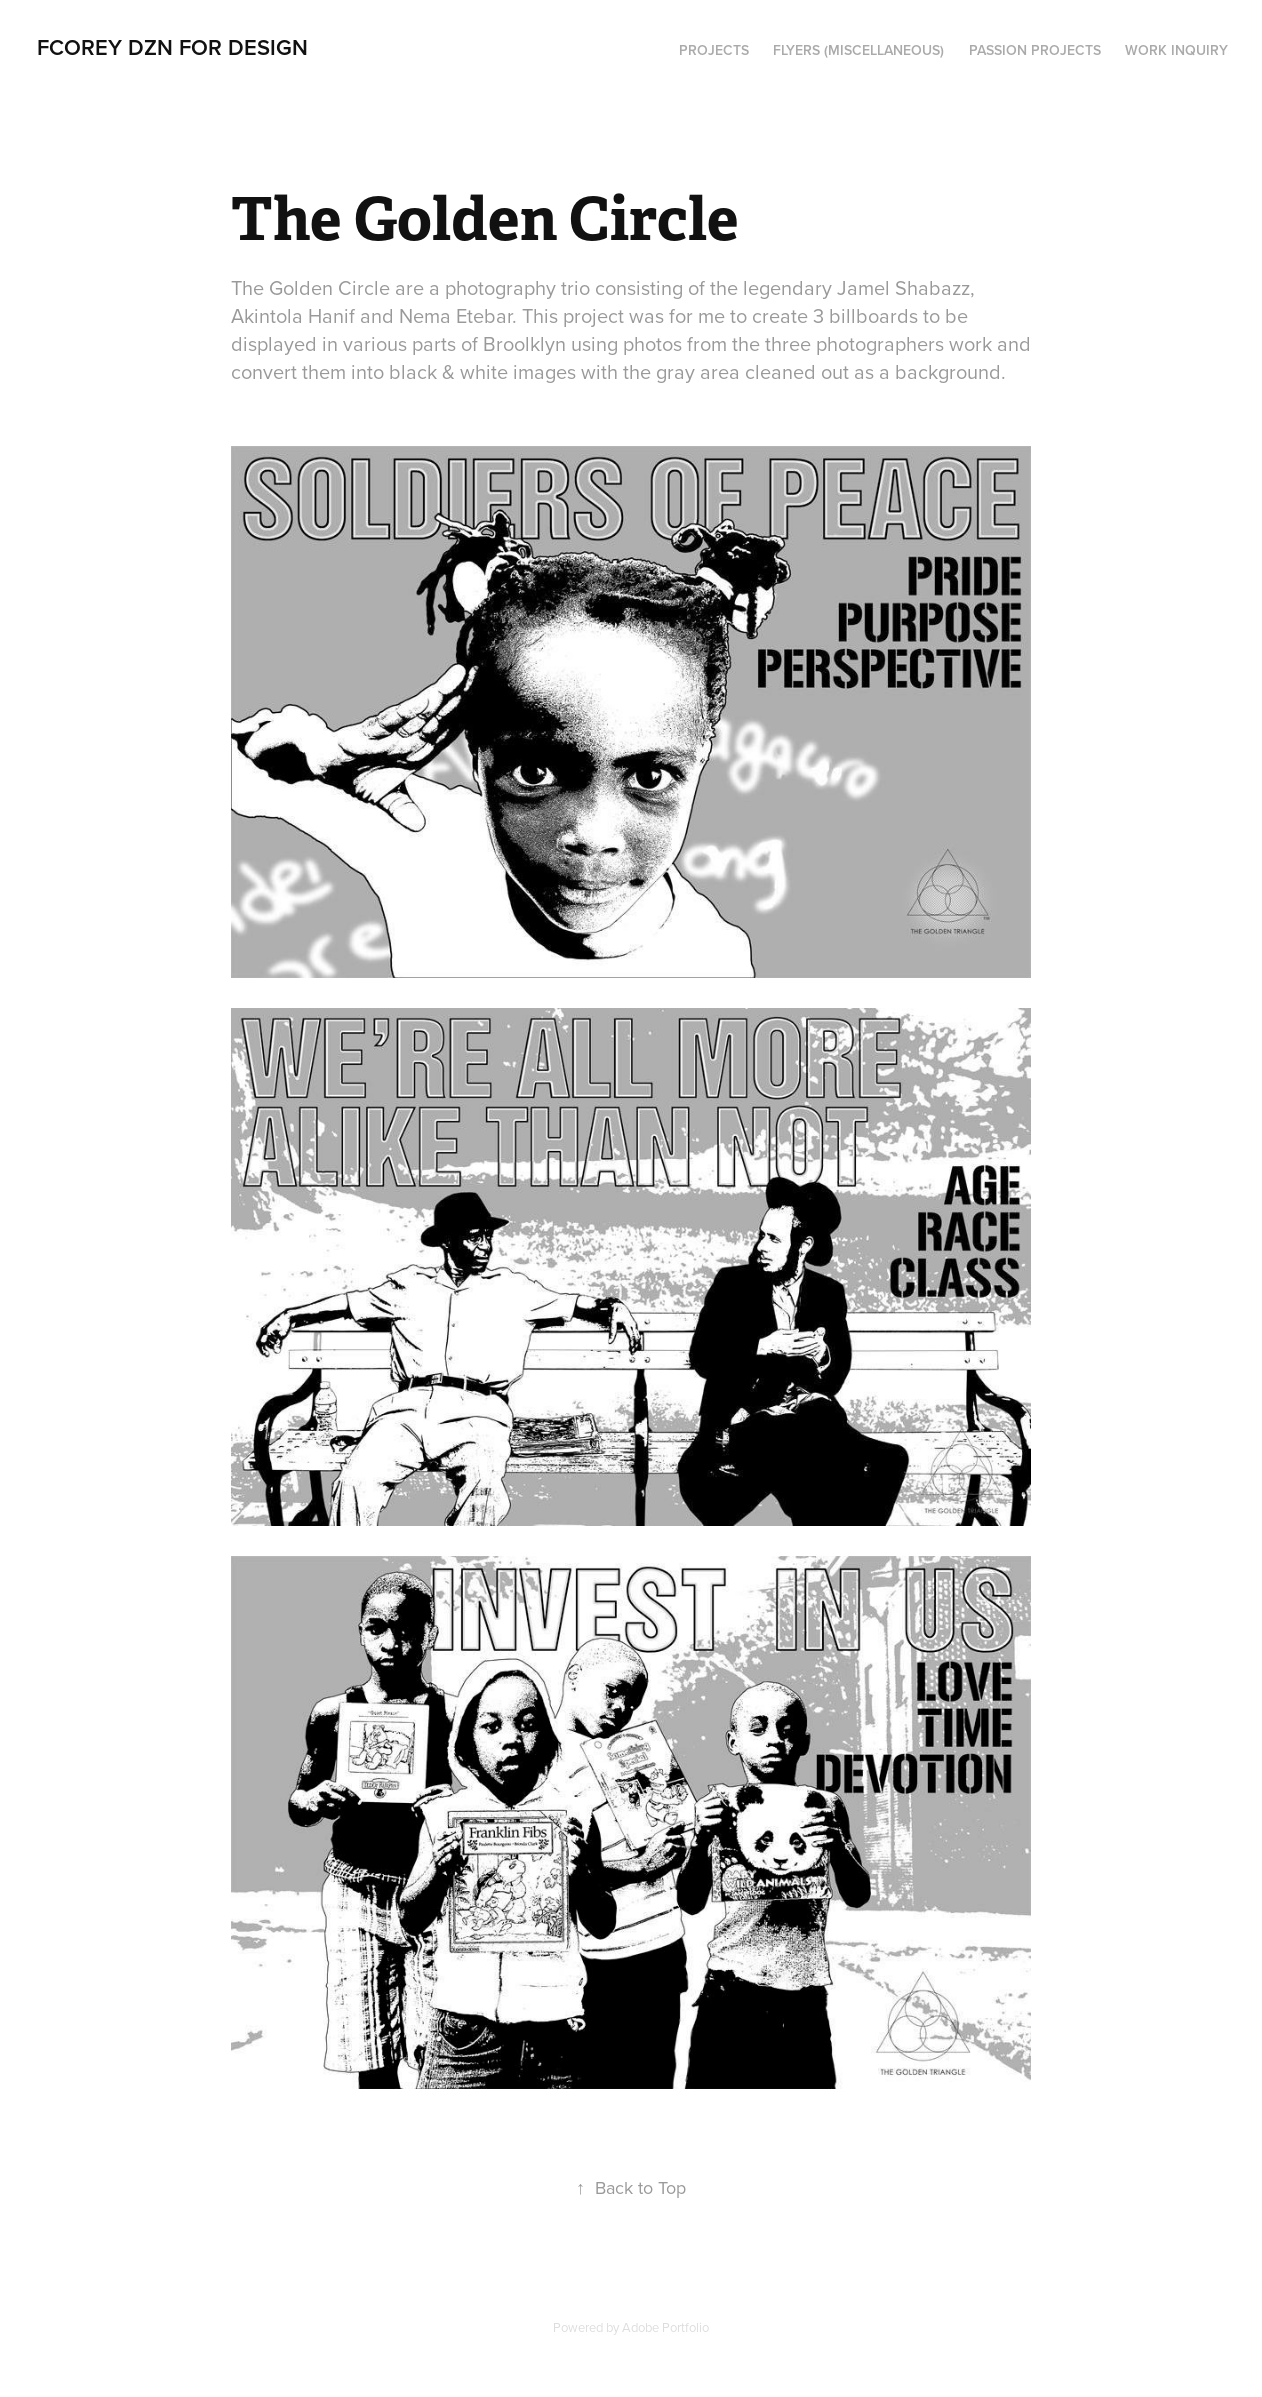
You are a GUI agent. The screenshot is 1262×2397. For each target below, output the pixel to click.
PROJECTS (714, 50)
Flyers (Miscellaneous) (858, 50)
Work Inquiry (1176, 50)
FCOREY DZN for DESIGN (172, 47)
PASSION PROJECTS (1035, 50)
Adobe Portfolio (665, 2327)
